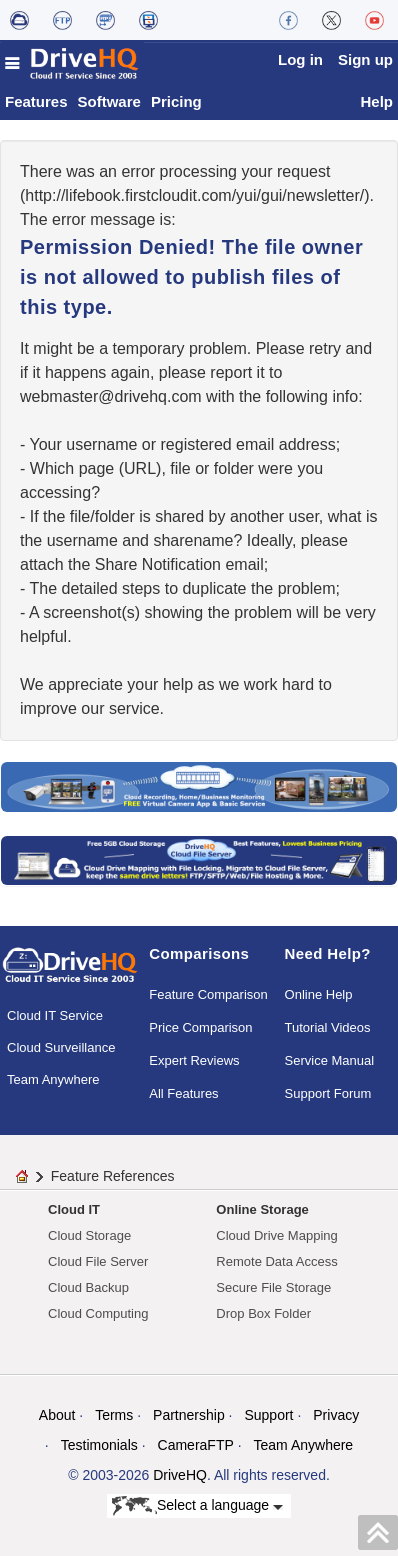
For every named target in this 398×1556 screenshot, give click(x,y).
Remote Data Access (276, 1261)
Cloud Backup (88, 1287)
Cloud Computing (98, 1313)
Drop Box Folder (263, 1313)
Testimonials (99, 1445)
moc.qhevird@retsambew (111, 396)
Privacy (336, 1415)
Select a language (197, 1506)
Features (36, 101)
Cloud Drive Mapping (276, 1235)
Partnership (189, 1415)
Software (109, 101)
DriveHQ (180, 1475)
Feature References (113, 1176)
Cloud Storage (89, 1235)
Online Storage (262, 1209)
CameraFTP (196, 1445)
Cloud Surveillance (61, 1047)
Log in (300, 59)
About (57, 1415)
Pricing (176, 101)
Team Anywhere (53, 1079)
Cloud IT (74, 1209)
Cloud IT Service (55, 1015)
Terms (114, 1415)
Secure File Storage (273, 1287)
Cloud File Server (98, 1261)
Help (376, 101)
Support (268, 1415)
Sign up (365, 59)
